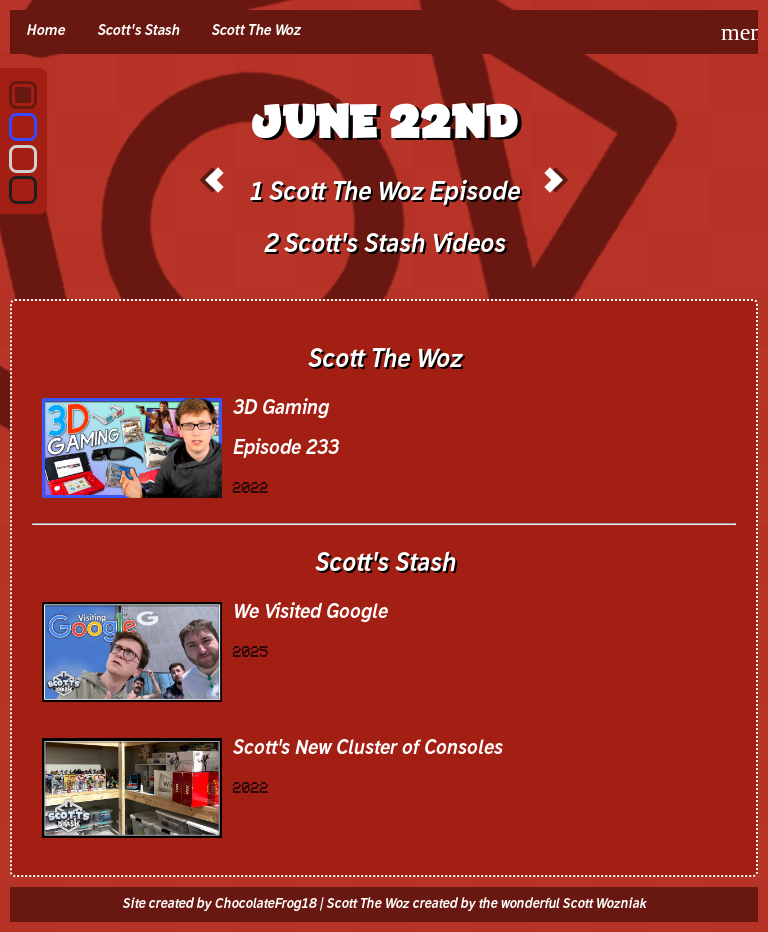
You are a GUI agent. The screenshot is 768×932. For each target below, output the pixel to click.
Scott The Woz (255, 31)
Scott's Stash (138, 31)
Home (45, 31)
